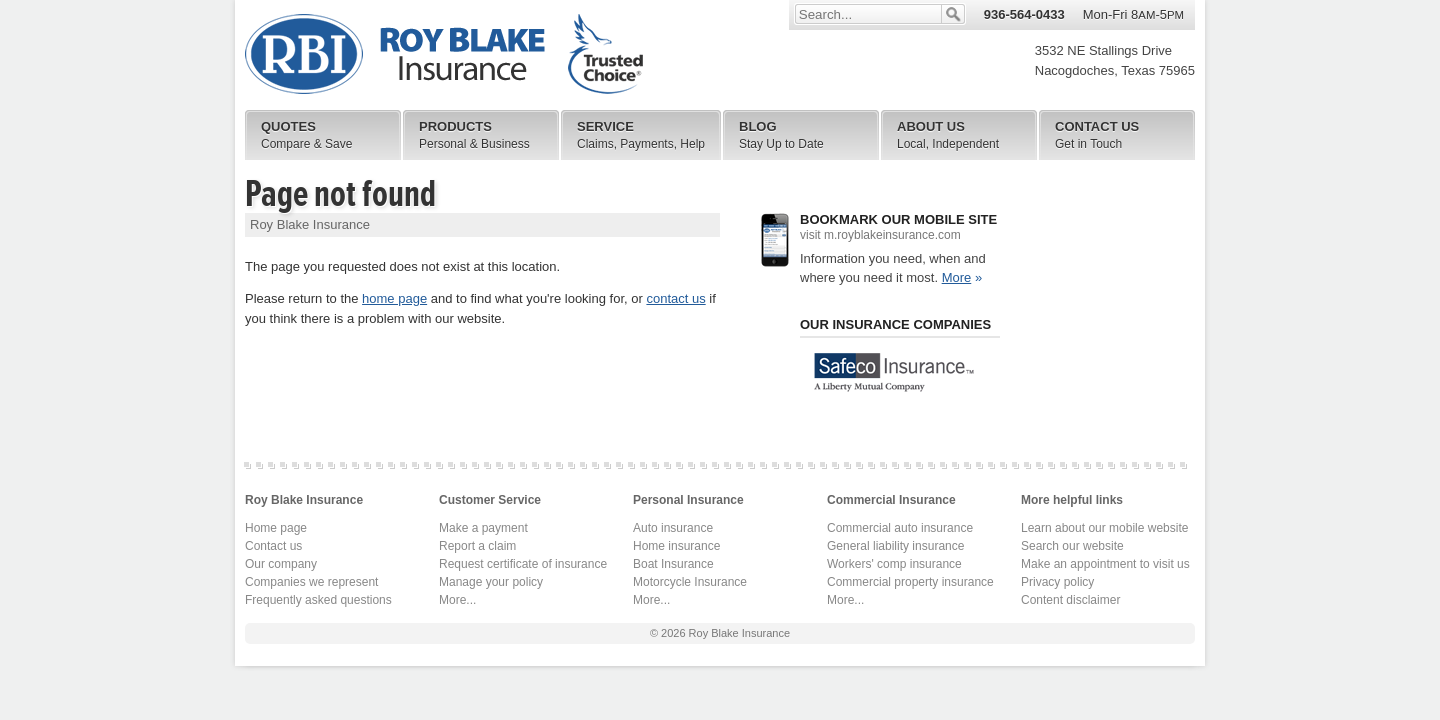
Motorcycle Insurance (690, 582)
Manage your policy (491, 582)
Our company (281, 564)
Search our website (1072, 546)
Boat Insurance (673, 564)
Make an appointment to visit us (1105, 564)
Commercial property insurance (910, 582)
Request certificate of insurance (523, 564)
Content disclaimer (1070, 600)
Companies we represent (311, 582)
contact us (675, 298)
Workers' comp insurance (894, 564)
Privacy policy (1057, 582)
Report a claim (477, 546)
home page (394, 298)
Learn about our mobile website (1104, 528)
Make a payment (483, 528)
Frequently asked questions (318, 600)
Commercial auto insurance (900, 528)
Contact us (273, 546)
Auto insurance (673, 528)
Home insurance (676, 546)
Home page (276, 528)
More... (457, 600)
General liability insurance (895, 546)
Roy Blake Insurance (444, 54)
